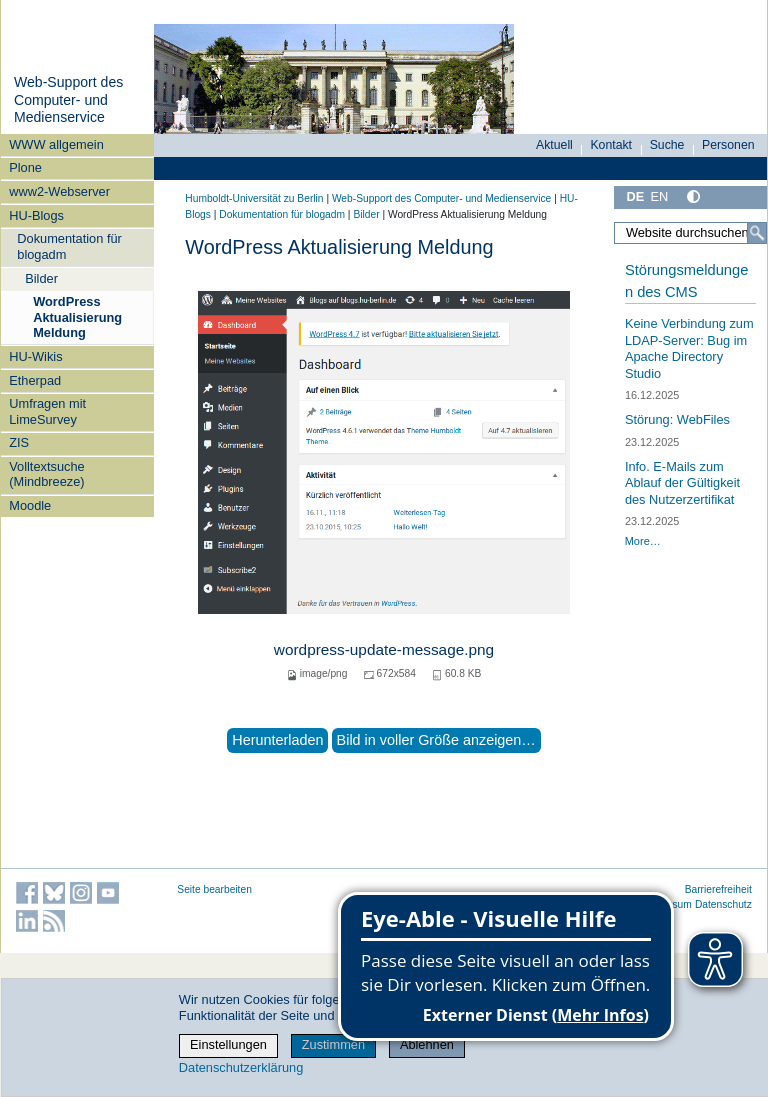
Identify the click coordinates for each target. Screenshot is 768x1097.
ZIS (19, 442)
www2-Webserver (59, 191)
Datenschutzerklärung (241, 1067)
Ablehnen (427, 1044)
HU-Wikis (35, 356)
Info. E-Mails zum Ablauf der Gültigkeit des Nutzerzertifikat (682, 483)
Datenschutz (723, 904)
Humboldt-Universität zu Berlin (254, 198)
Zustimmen (333, 1044)
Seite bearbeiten (214, 889)
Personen (728, 145)
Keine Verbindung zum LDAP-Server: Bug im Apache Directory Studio (689, 348)
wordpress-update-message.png (384, 649)
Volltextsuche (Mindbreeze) (46, 474)
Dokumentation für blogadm (69, 246)
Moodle (30, 505)
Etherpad (35, 380)
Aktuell (554, 145)
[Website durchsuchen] (690, 233)
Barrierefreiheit (718, 889)
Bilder (41, 278)
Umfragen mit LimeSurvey (47, 411)
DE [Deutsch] (635, 196)
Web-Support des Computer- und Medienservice (68, 99)
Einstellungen (228, 1044)
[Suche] (757, 233)
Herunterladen (277, 740)
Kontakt (611, 145)
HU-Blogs (36, 215)
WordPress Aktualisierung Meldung (77, 317)
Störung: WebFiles (677, 419)
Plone (25, 167)
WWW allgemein (56, 144)
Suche (667, 145)
